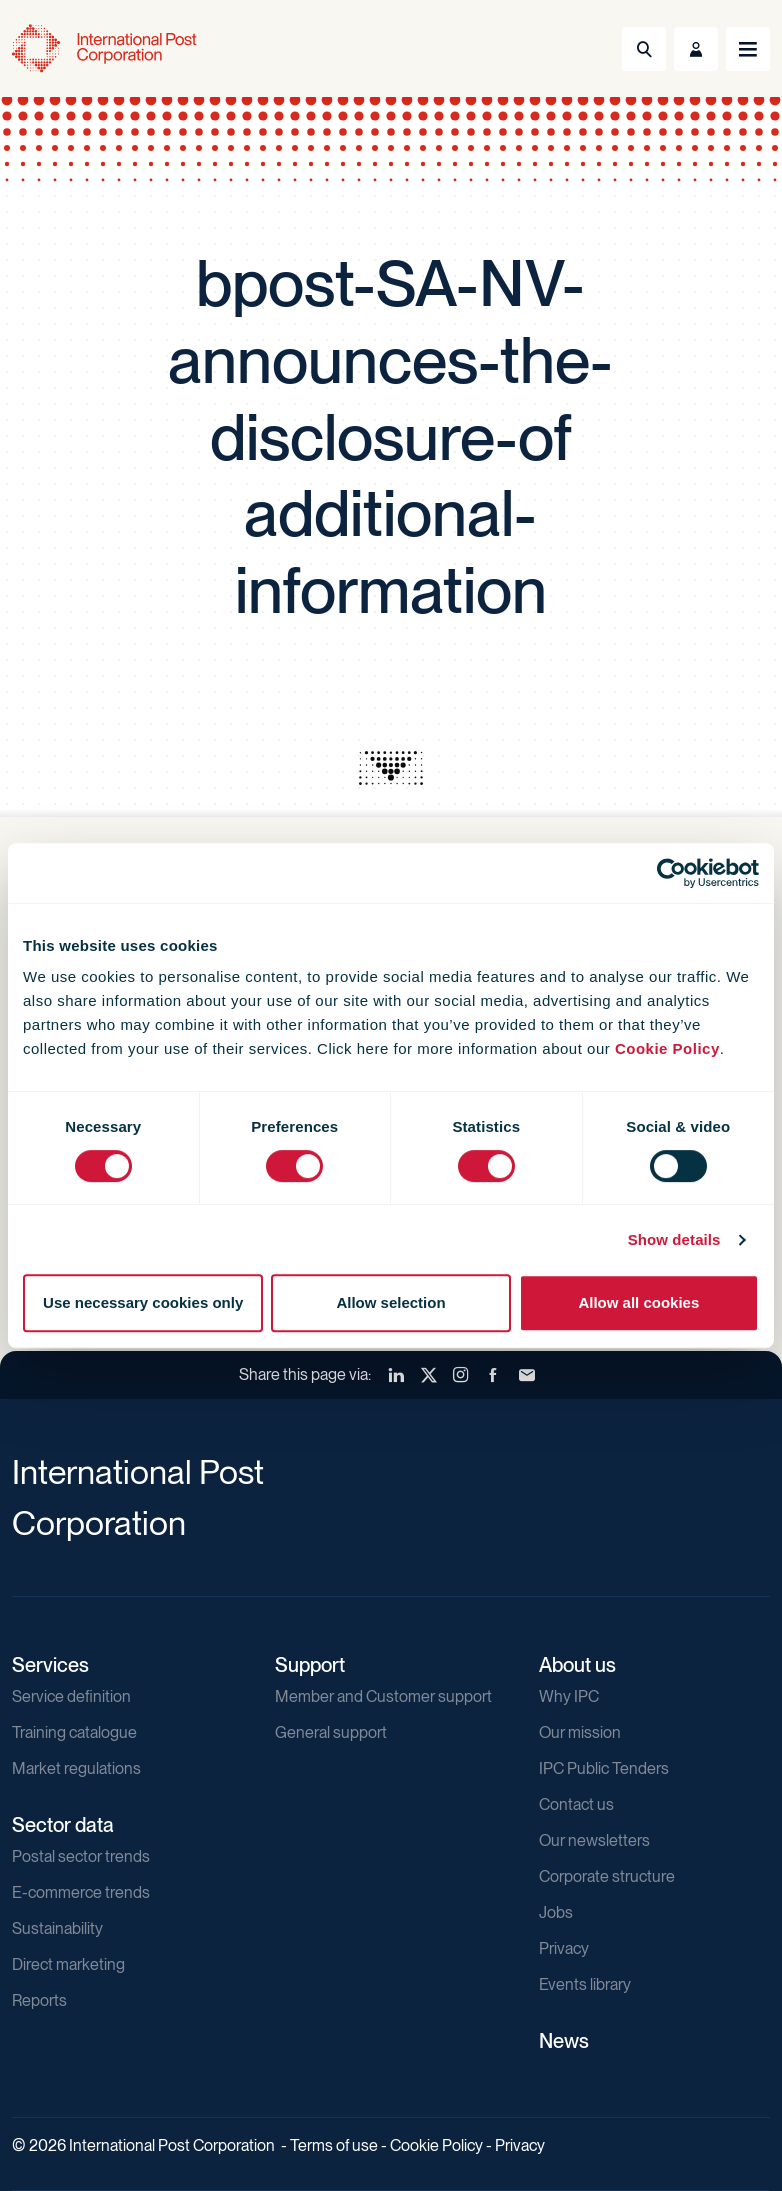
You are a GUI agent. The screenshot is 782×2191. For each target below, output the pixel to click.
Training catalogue (74, 1732)
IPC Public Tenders (604, 1768)
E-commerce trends (81, 1892)
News (564, 2041)
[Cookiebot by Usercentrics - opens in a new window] (671, 873)
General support (331, 1732)
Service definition (71, 1696)
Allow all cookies (638, 1302)
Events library (585, 1984)
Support (310, 1665)
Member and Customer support (383, 1696)
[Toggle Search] (644, 49)
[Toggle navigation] (748, 49)
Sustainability (57, 1928)
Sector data (63, 1825)
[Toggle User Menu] (696, 49)
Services (50, 1665)
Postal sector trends (81, 1856)
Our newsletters (594, 1840)
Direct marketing (68, 1964)
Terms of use (334, 2145)
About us (577, 1665)
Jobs (556, 1912)
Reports (39, 2000)
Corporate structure (607, 1876)
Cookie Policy (667, 1048)
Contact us (576, 1804)
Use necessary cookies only (143, 1302)
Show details (674, 1239)
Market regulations (76, 1768)
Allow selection (390, 1302)
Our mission (580, 1732)
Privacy (564, 1948)
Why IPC (569, 1696)
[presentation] (391, 768)
